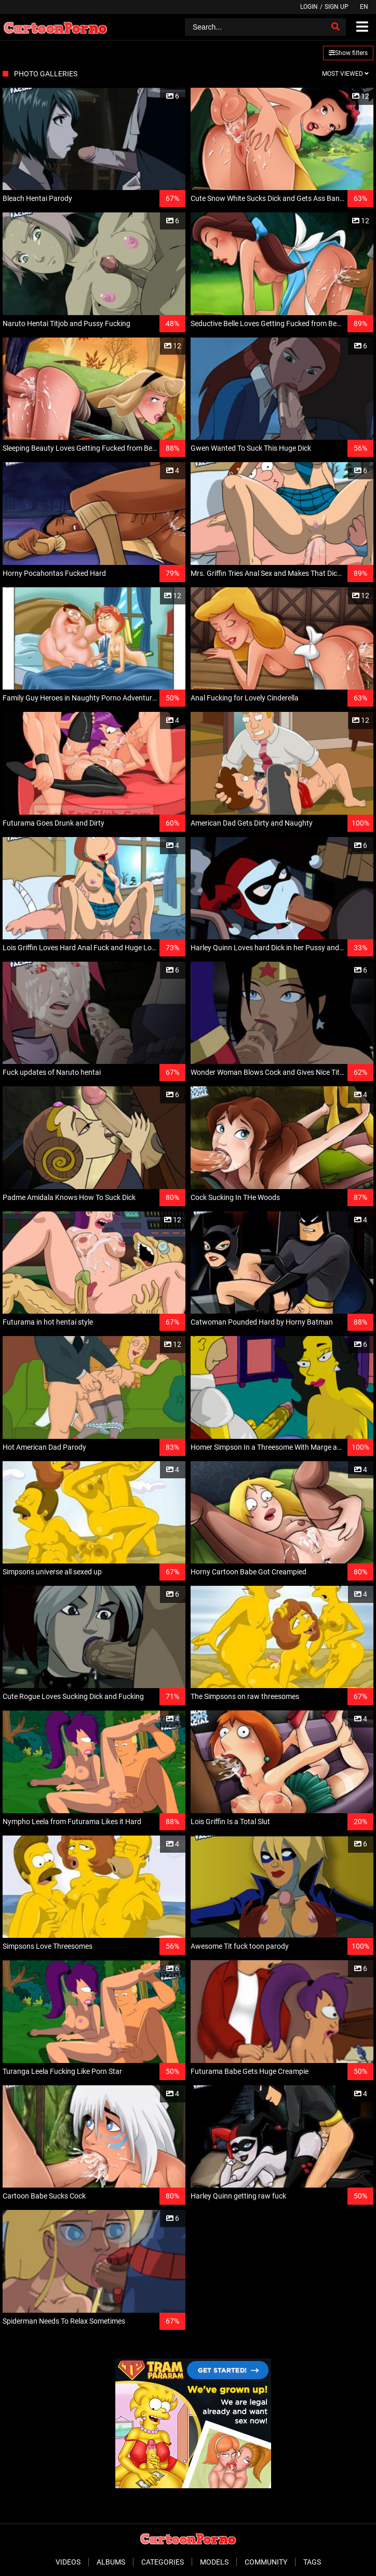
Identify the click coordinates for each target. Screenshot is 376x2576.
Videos (68, 2562)
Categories (162, 2562)
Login (309, 6)
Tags (312, 2562)
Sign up (336, 6)
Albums (111, 2562)
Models (214, 2562)
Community (266, 2562)
